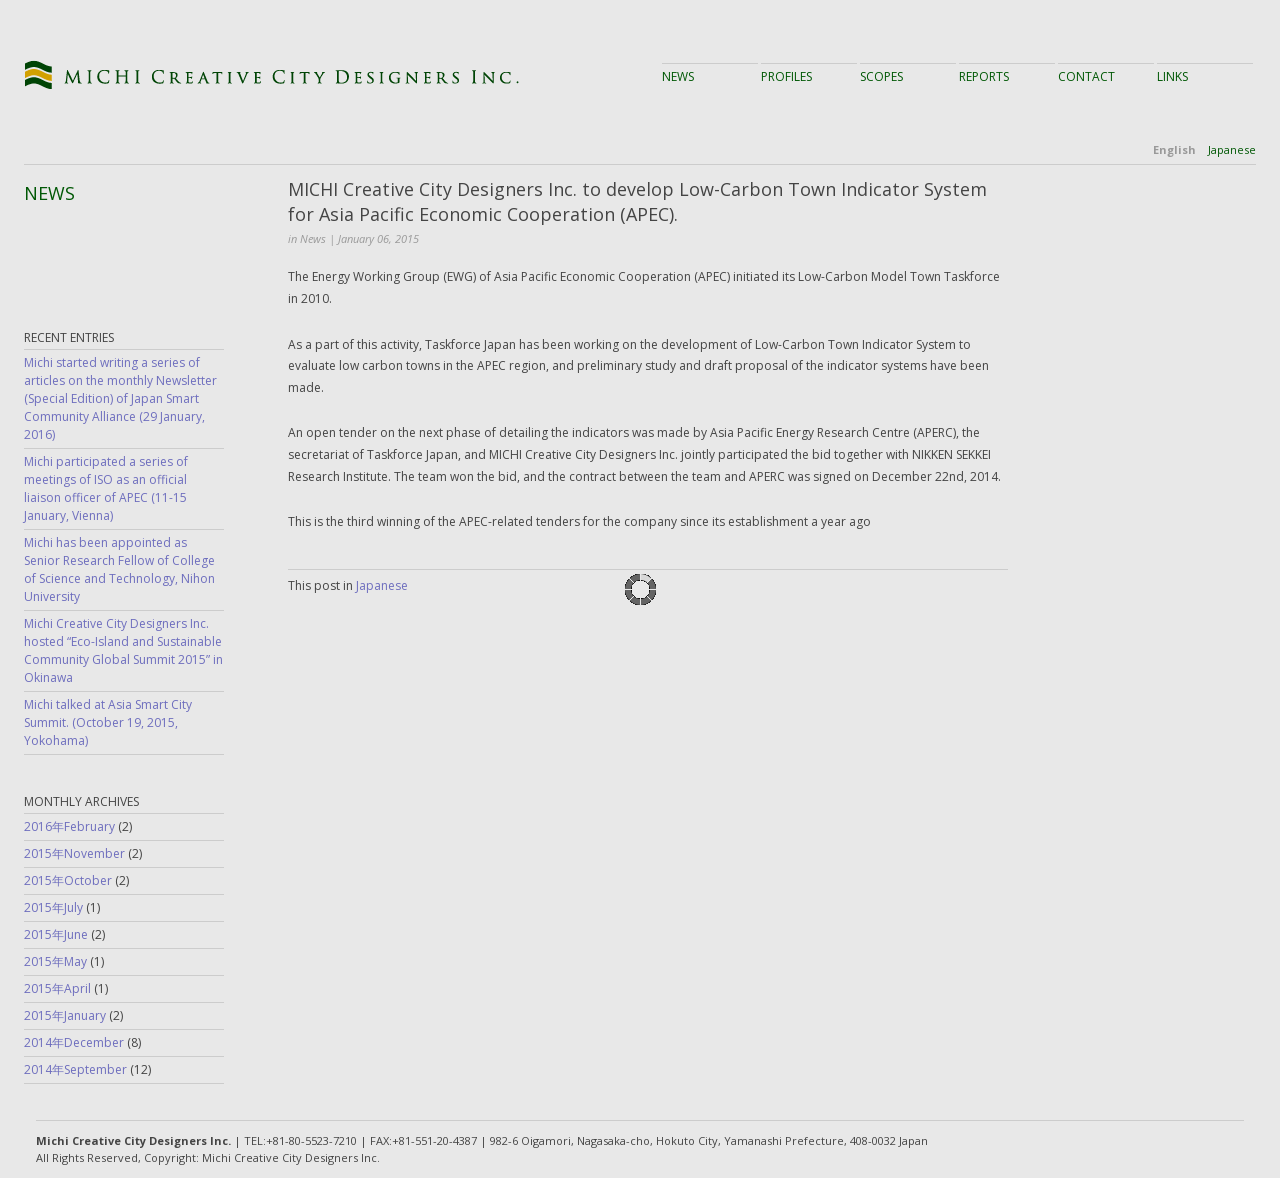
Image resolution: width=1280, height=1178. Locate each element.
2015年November (74, 853)
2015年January (65, 1015)
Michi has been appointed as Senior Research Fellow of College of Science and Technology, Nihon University (119, 569)
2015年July (53, 907)
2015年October (68, 880)
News (678, 76)
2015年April (57, 988)
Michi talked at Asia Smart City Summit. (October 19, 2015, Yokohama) (108, 722)
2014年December (74, 1042)
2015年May (55, 961)
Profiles (786, 76)
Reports (984, 76)
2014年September (75, 1069)
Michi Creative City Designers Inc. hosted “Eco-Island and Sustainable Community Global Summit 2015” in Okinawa (123, 650)
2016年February (69, 826)
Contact (1086, 76)
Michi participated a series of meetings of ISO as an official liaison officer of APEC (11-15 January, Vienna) (106, 488)
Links (1172, 76)
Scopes (881, 76)
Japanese (1232, 149)
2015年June (56, 934)
